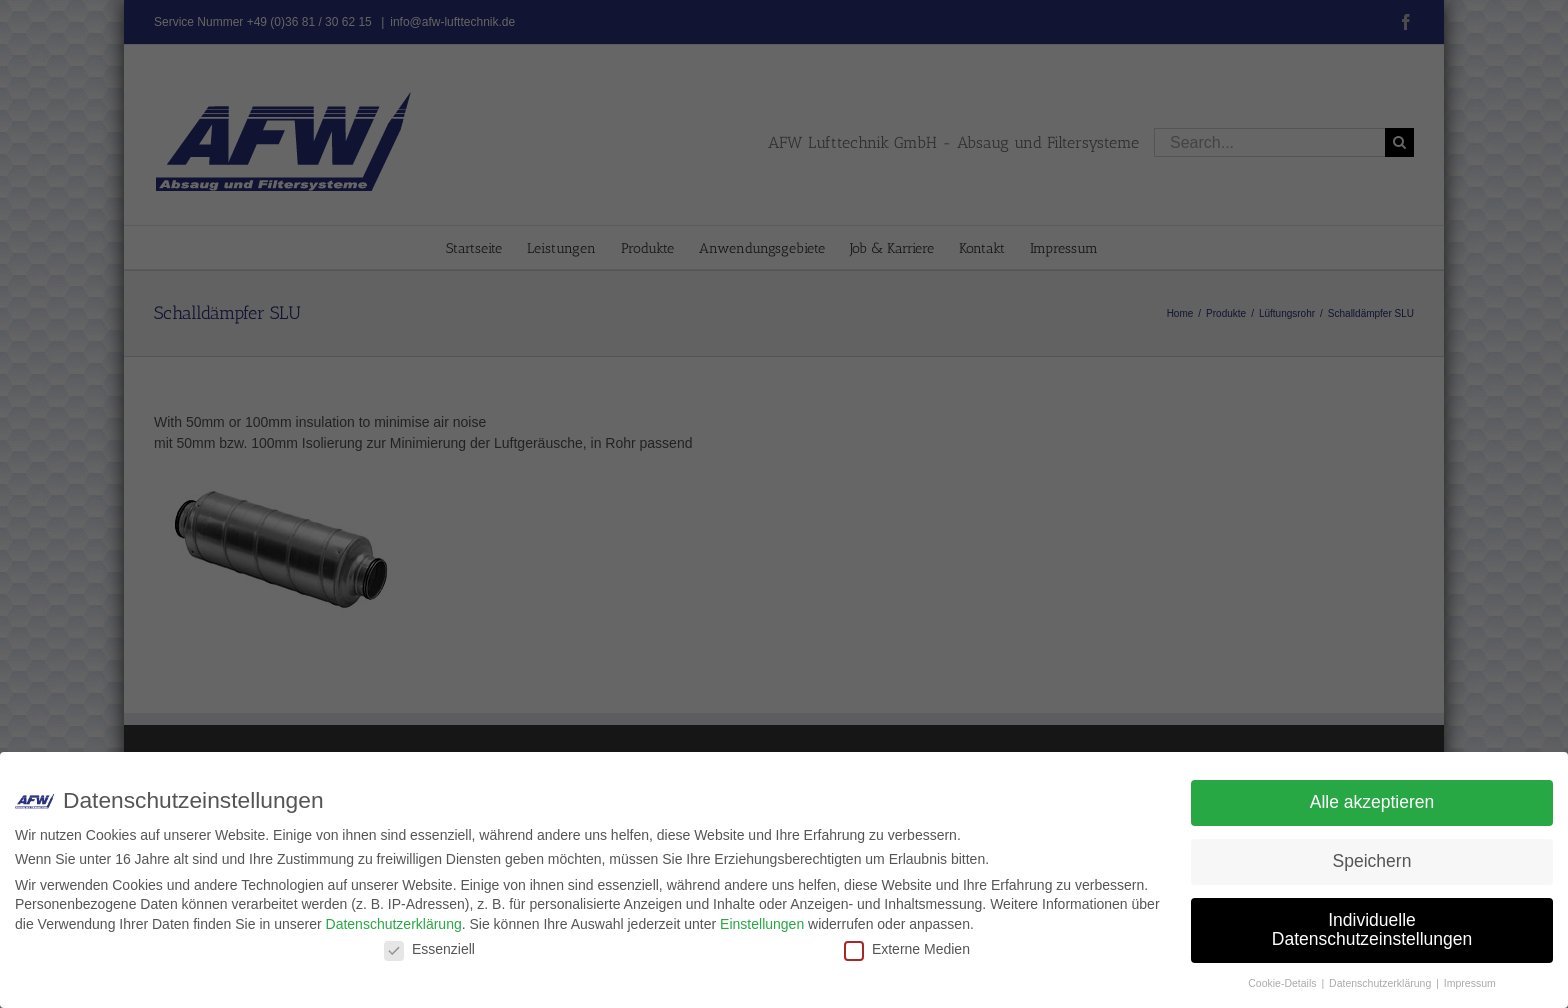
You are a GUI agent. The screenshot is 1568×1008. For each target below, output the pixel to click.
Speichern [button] (1372, 861)
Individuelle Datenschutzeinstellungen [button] (1372, 930)
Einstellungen (762, 924)
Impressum (1470, 983)
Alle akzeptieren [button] (1372, 802)
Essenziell (429, 949)
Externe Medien (907, 949)
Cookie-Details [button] (1283, 983)
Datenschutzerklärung (394, 924)
